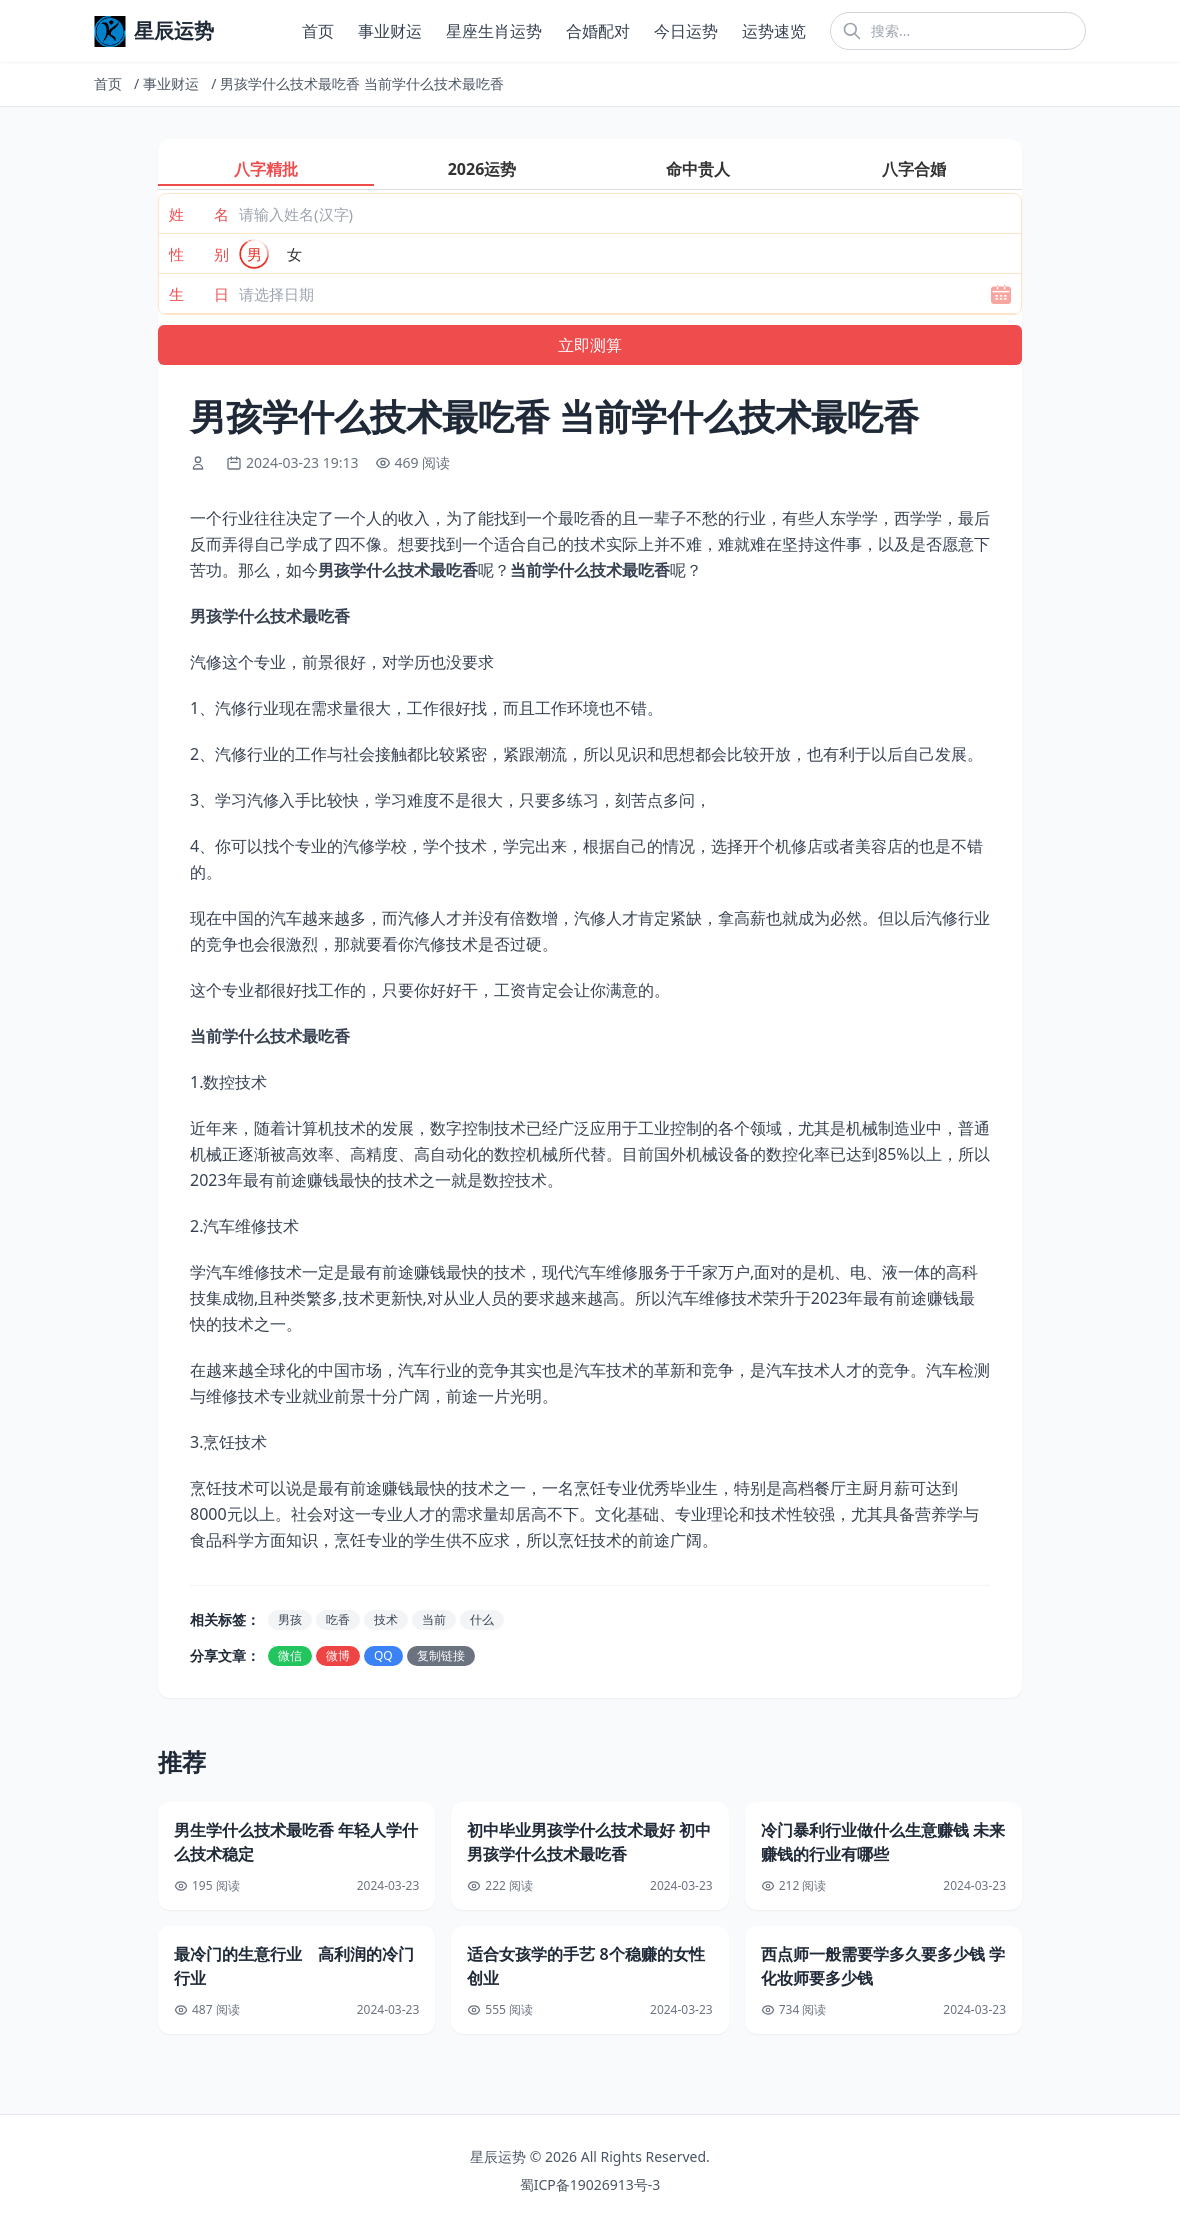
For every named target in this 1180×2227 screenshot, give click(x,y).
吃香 (338, 1619)
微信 (290, 1655)
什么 (482, 1619)
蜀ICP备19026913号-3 (590, 2184)
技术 (386, 1619)
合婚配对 (598, 31)
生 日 (199, 294)
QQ (383, 1655)
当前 (434, 1619)
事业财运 (390, 31)
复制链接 (441, 1655)
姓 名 (199, 214)
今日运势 (686, 31)
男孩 (290, 1619)
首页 (318, 31)
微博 (338, 1655)
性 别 (199, 254)
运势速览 (774, 31)
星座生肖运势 (494, 31)
